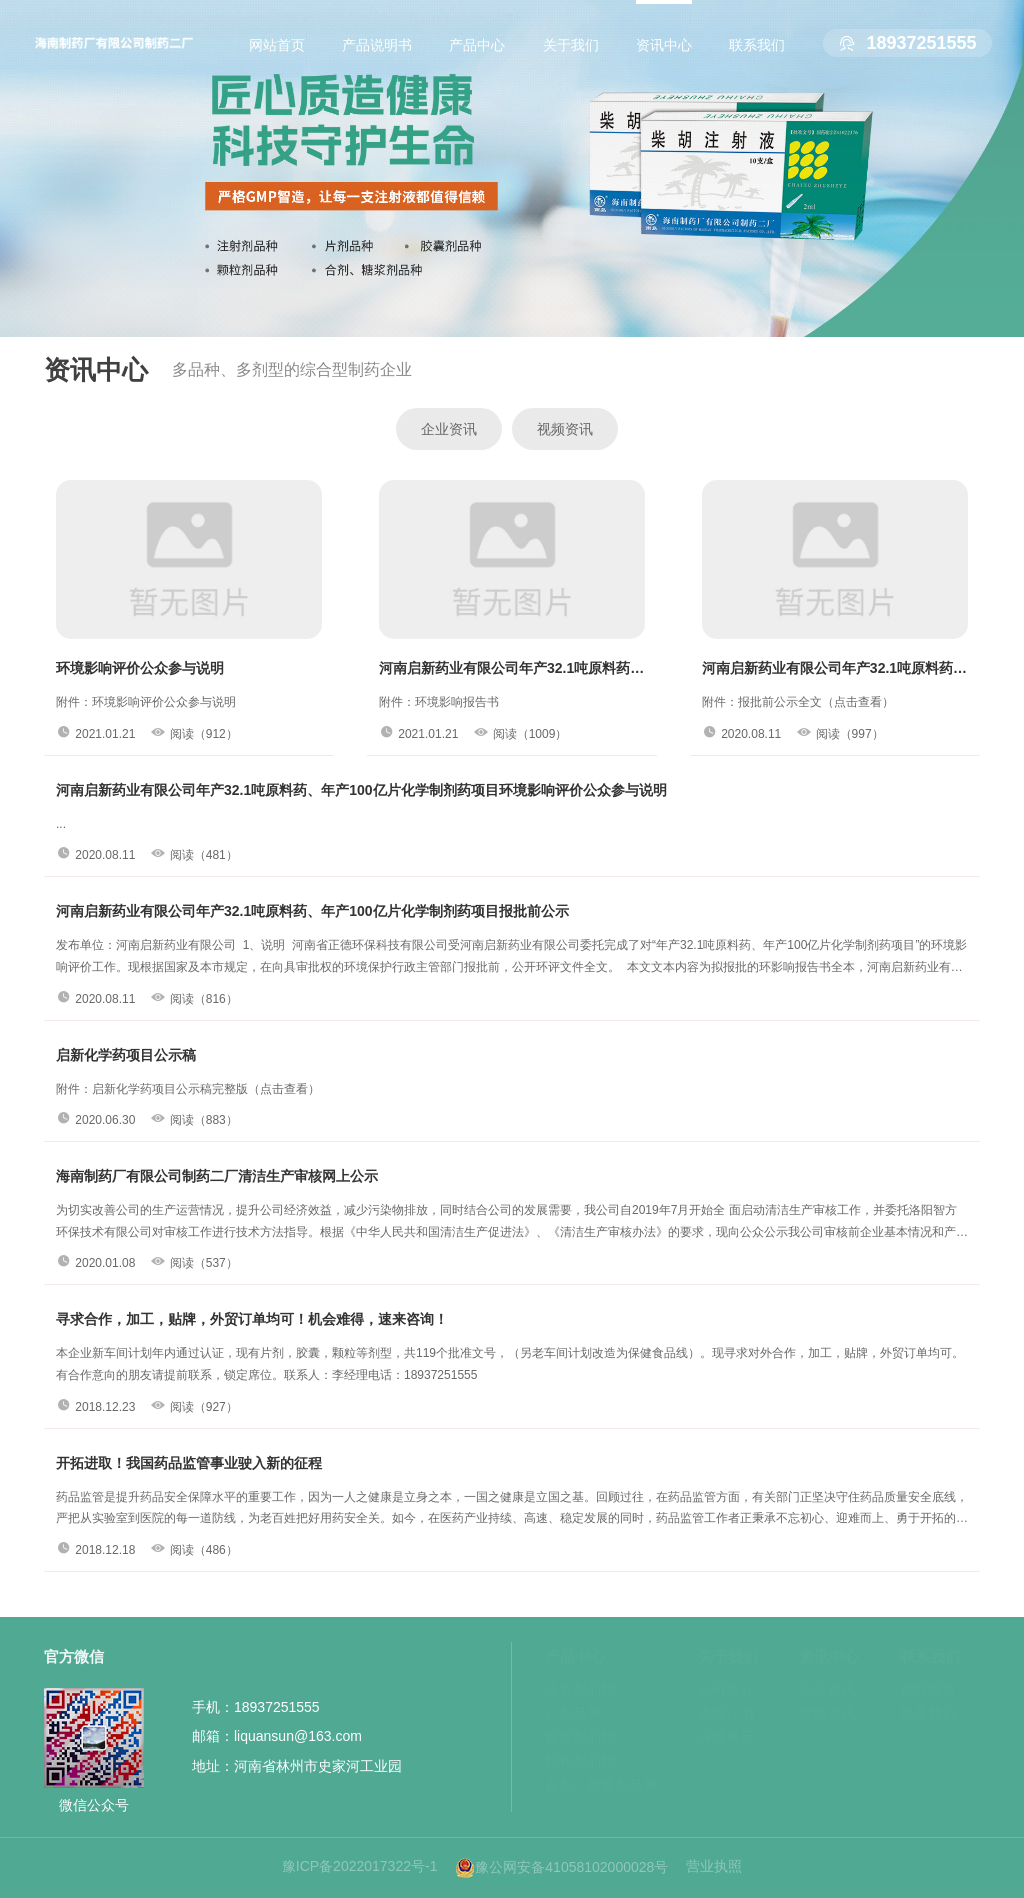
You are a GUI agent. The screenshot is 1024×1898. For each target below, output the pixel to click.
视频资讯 (565, 429)
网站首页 (277, 45)
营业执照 (714, 1866)
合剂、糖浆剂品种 (601, 1785)
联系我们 (757, 45)
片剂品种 (573, 1713)
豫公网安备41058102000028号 (561, 1868)
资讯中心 (664, 45)
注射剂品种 (580, 1689)
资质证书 (726, 1713)
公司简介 (726, 1689)
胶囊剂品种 (580, 1737)
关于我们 (571, 45)
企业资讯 (449, 429)
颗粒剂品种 (580, 1761)
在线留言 (928, 1689)
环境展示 (726, 1737)
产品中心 (477, 45)
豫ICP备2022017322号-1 (360, 1866)
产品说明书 (377, 45)
